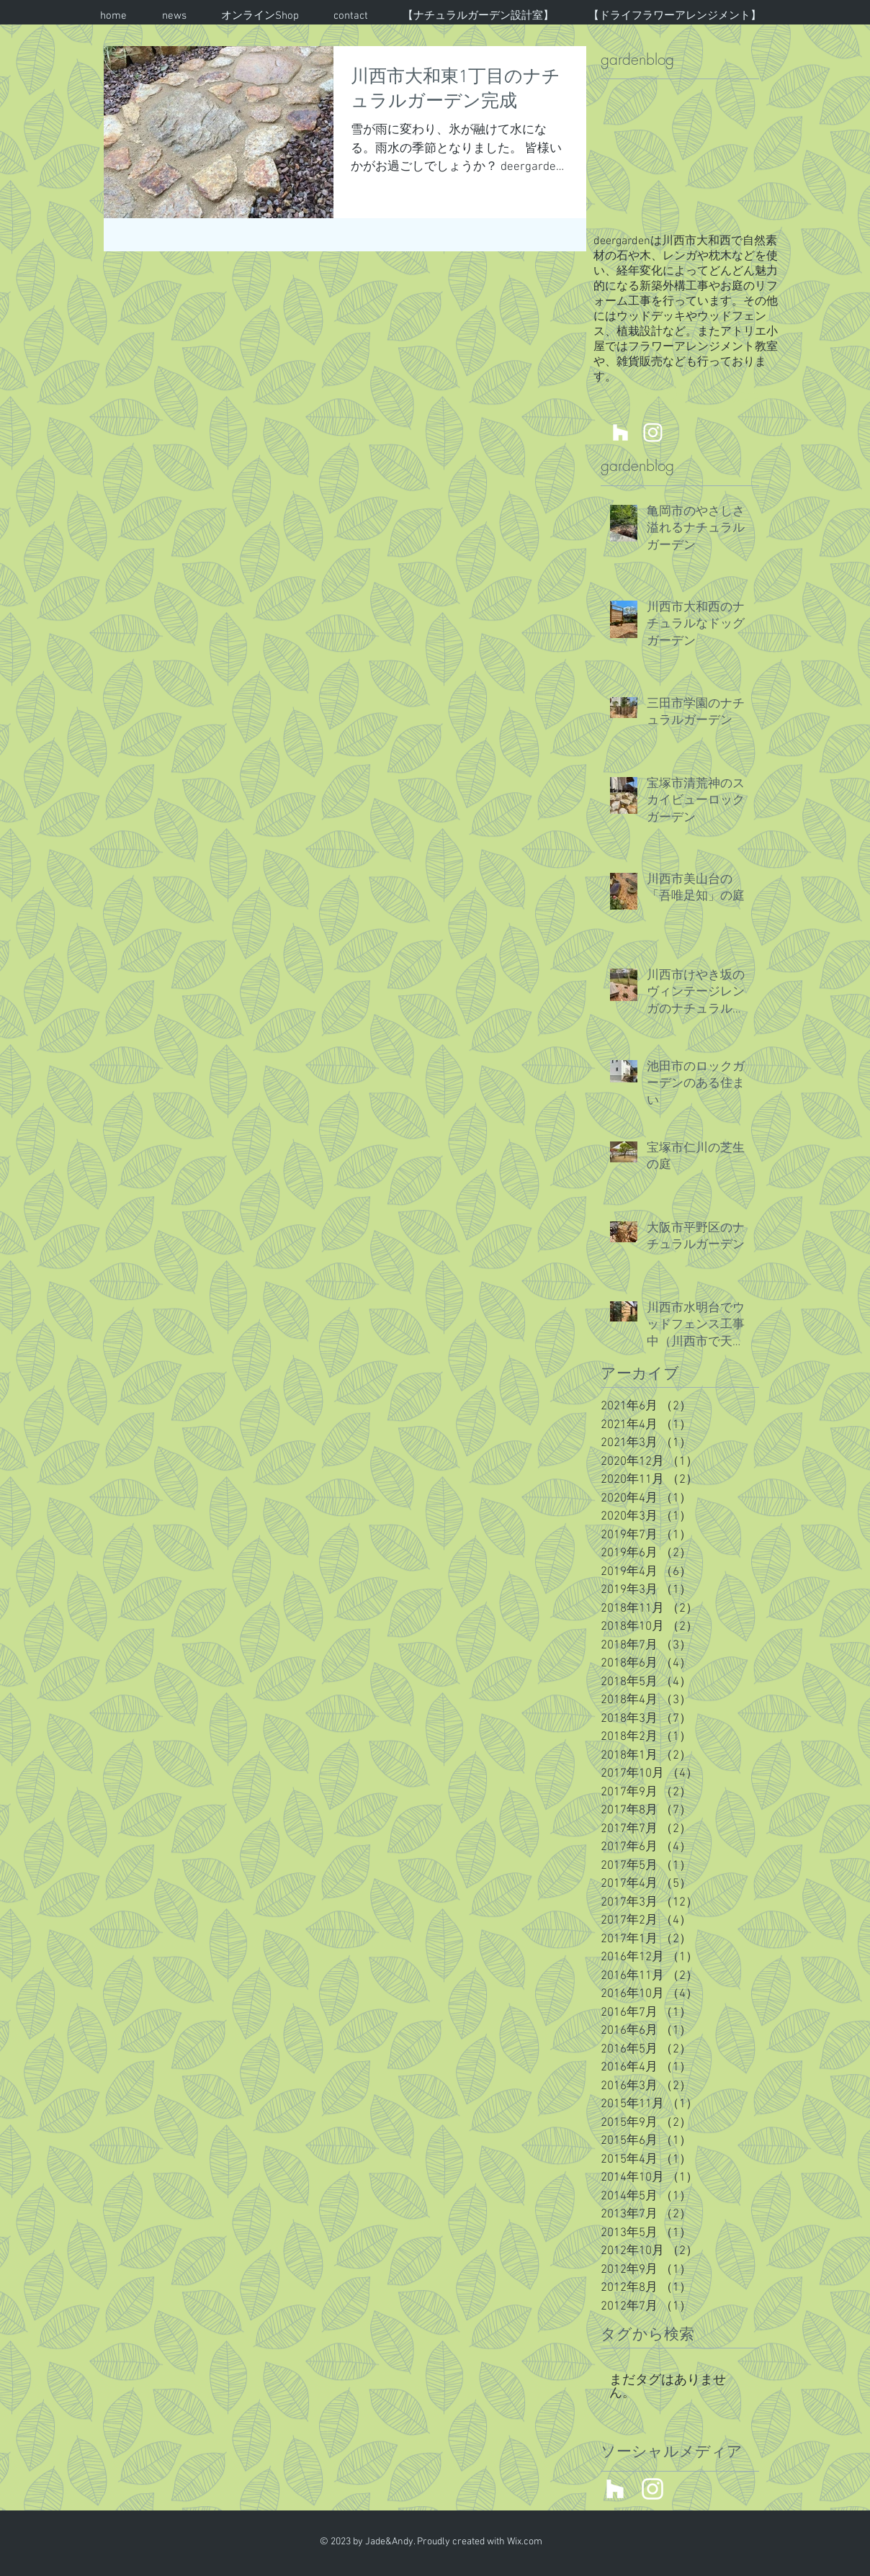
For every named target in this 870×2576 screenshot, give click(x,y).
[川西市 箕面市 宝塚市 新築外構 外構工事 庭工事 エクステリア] (620, 432)
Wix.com (524, 2542)
